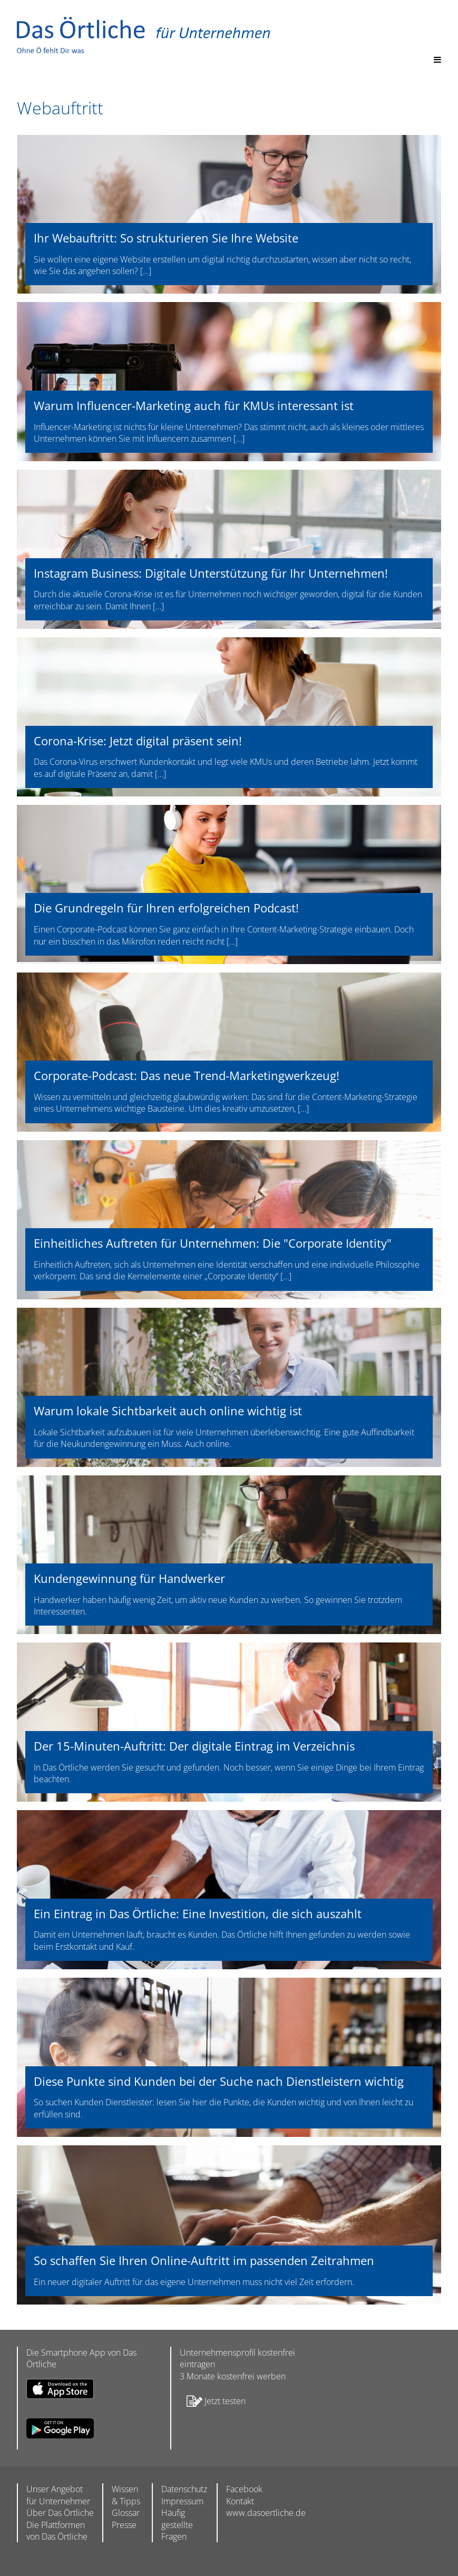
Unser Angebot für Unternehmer (58, 2494)
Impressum (182, 2501)
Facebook (244, 2489)
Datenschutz (184, 2489)
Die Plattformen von (56, 2530)
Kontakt (240, 2501)
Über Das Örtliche (60, 2513)
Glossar (126, 2513)
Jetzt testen (213, 2401)
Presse (124, 2525)
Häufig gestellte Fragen (177, 2524)
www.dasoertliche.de (266, 2513)
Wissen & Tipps (126, 2494)
